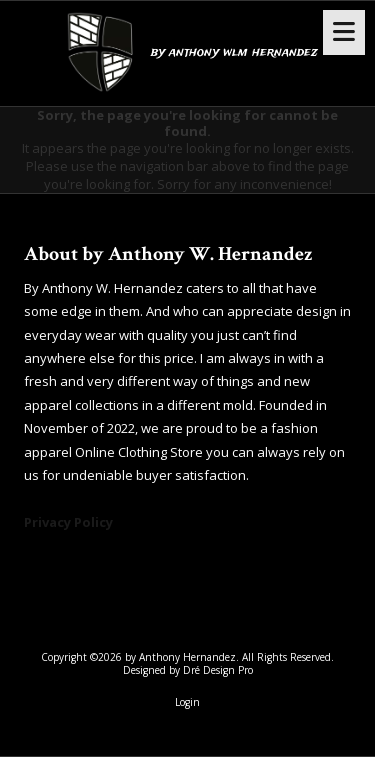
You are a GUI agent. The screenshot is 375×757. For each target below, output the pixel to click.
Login (187, 702)
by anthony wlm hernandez (234, 52)
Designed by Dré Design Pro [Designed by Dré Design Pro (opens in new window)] (188, 670)
